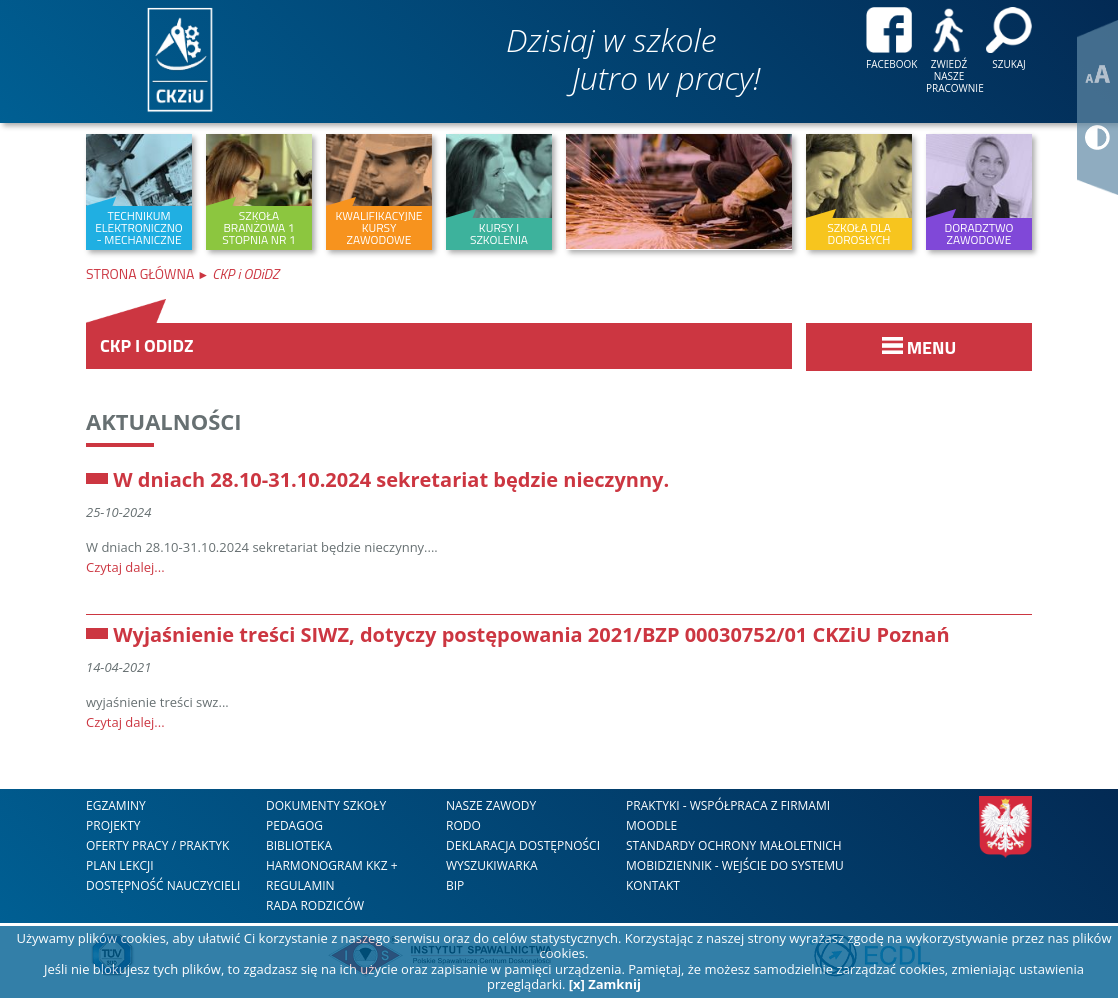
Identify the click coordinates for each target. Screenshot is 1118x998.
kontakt (653, 885)
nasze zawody (491, 805)
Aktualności (164, 421)
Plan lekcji (120, 865)
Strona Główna (141, 273)
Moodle (651, 825)
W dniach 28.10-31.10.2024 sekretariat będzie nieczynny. (391, 479)
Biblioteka (299, 845)
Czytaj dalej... (125, 567)
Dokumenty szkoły (326, 805)
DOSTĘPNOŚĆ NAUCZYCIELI (163, 885)
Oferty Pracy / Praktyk (157, 845)
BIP (455, 885)
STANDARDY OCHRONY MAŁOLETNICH (734, 845)
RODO (463, 825)
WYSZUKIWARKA (492, 865)
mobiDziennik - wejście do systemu (735, 865)
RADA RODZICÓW (315, 905)
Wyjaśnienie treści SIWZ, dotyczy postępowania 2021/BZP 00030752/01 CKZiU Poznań (531, 634)
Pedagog (294, 825)
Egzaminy (116, 805)
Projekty (113, 825)
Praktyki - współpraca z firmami (728, 805)
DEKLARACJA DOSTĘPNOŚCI (523, 845)
